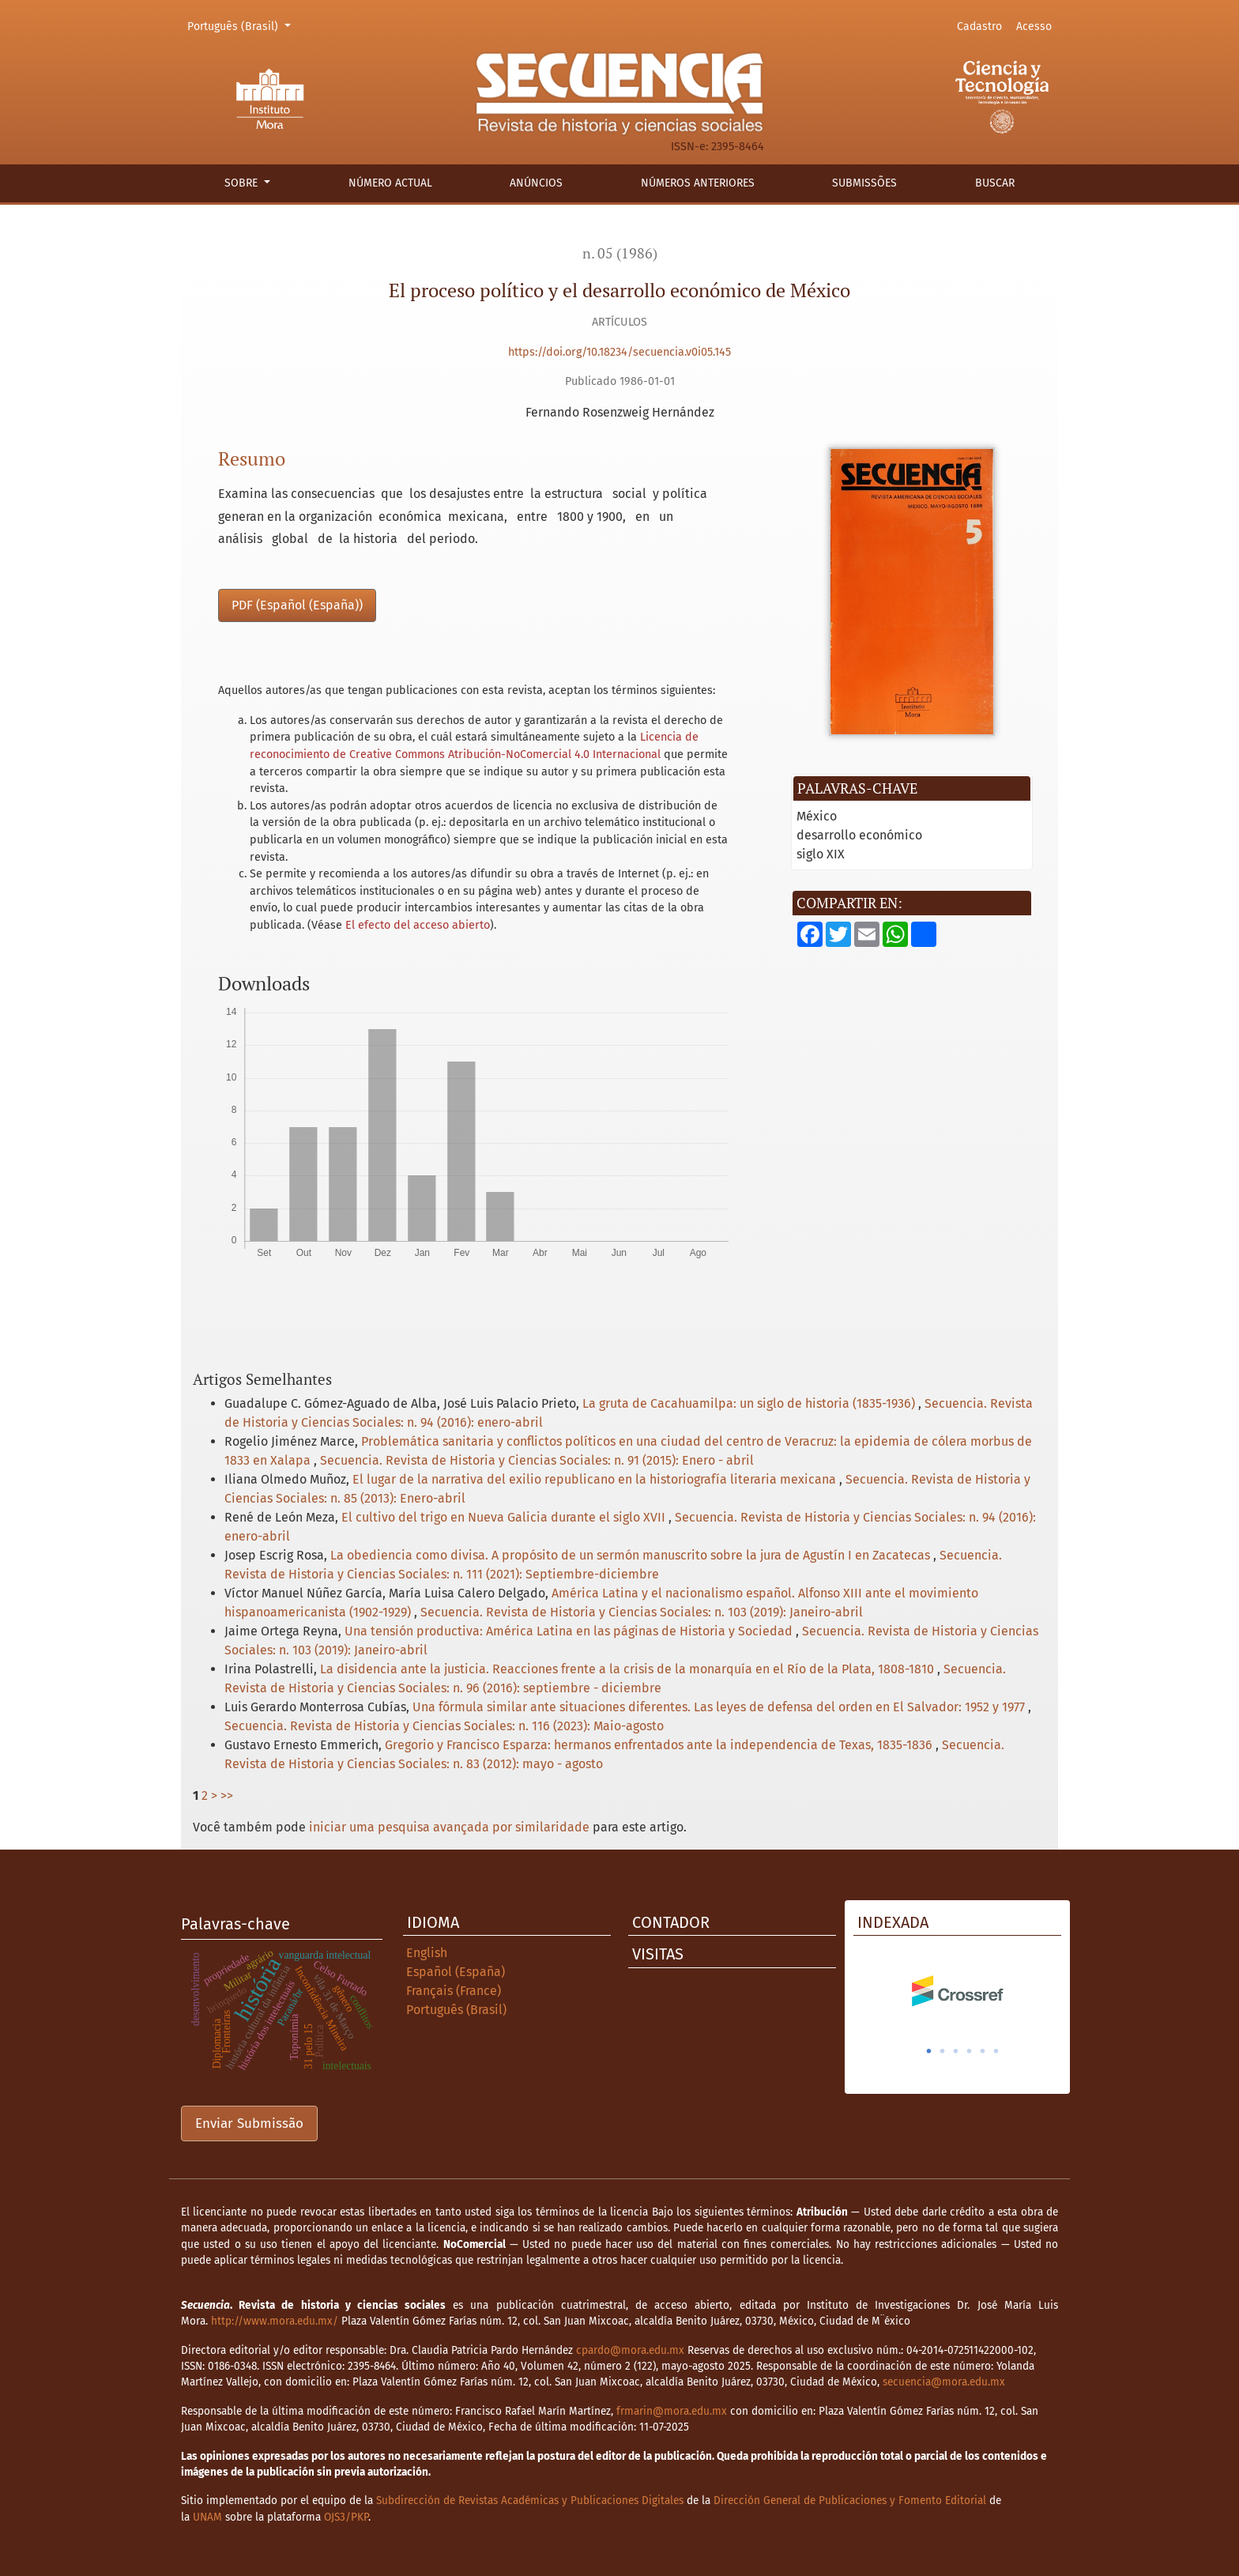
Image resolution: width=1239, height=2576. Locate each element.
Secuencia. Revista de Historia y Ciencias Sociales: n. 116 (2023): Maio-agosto (444, 1725)
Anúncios (536, 183)
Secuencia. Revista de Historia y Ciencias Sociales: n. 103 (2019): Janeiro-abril (641, 1612)
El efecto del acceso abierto (417, 925)
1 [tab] (929, 2051)
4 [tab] (969, 2051)
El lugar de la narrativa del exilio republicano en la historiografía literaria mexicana (595, 1479)
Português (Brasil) (241, 25)
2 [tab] (943, 2051)
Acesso (1034, 26)
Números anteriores (698, 183)
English (426, 1952)
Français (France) (453, 1990)
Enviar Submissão (249, 2123)
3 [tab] (956, 2051)
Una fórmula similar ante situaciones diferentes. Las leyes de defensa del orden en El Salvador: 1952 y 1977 (720, 1706)
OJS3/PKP (346, 2517)
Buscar (995, 183)
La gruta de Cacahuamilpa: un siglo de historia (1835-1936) (750, 1403)
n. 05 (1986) (619, 253)
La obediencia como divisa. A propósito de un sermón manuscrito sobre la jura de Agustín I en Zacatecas (631, 1555)
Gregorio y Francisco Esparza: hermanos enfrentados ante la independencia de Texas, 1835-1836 (660, 1744)
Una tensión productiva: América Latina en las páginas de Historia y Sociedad (570, 1631)
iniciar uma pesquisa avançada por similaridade (449, 1827)
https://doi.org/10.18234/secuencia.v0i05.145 (619, 352)
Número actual (390, 183)
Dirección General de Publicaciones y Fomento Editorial (850, 2500)
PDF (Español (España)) (297, 605)
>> (226, 1795)
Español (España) (455, 1971)
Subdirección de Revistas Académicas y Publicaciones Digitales (530, 2500)
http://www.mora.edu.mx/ (274, 2321)
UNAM (207, 2517)
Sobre (242, 183)
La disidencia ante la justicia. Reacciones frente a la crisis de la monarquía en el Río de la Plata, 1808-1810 (628, 1668)
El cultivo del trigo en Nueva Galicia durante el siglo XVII (504, 1517)
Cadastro (979, 26)
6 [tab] (996, 2051)
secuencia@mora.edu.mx (944, 2382)
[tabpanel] (957, 1991)
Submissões (864, 183)
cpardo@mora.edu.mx (630, 2350)
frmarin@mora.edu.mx (671, 2411)
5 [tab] (983, 2051)
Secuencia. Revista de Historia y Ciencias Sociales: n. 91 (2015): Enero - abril (537, 1460)
